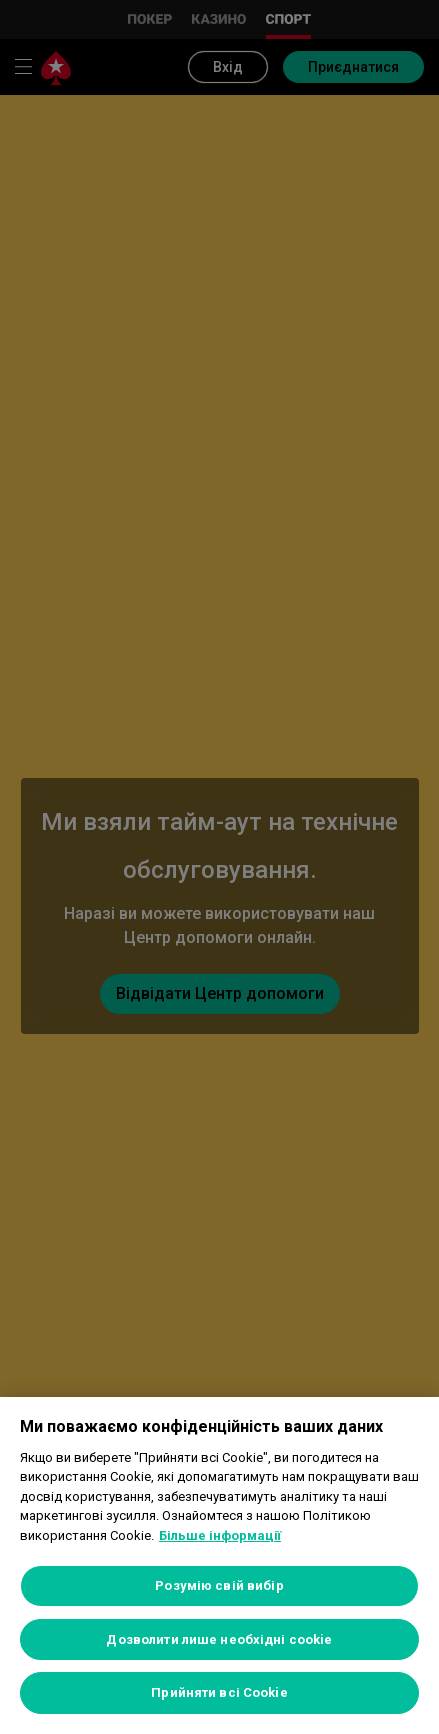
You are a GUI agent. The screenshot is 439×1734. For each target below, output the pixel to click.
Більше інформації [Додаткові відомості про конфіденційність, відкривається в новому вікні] (220, 1535)
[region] (219, 1565)
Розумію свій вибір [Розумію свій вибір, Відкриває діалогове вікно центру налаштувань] (219, 1585)
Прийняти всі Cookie (219, 1692)
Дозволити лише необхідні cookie (219, 1639)
